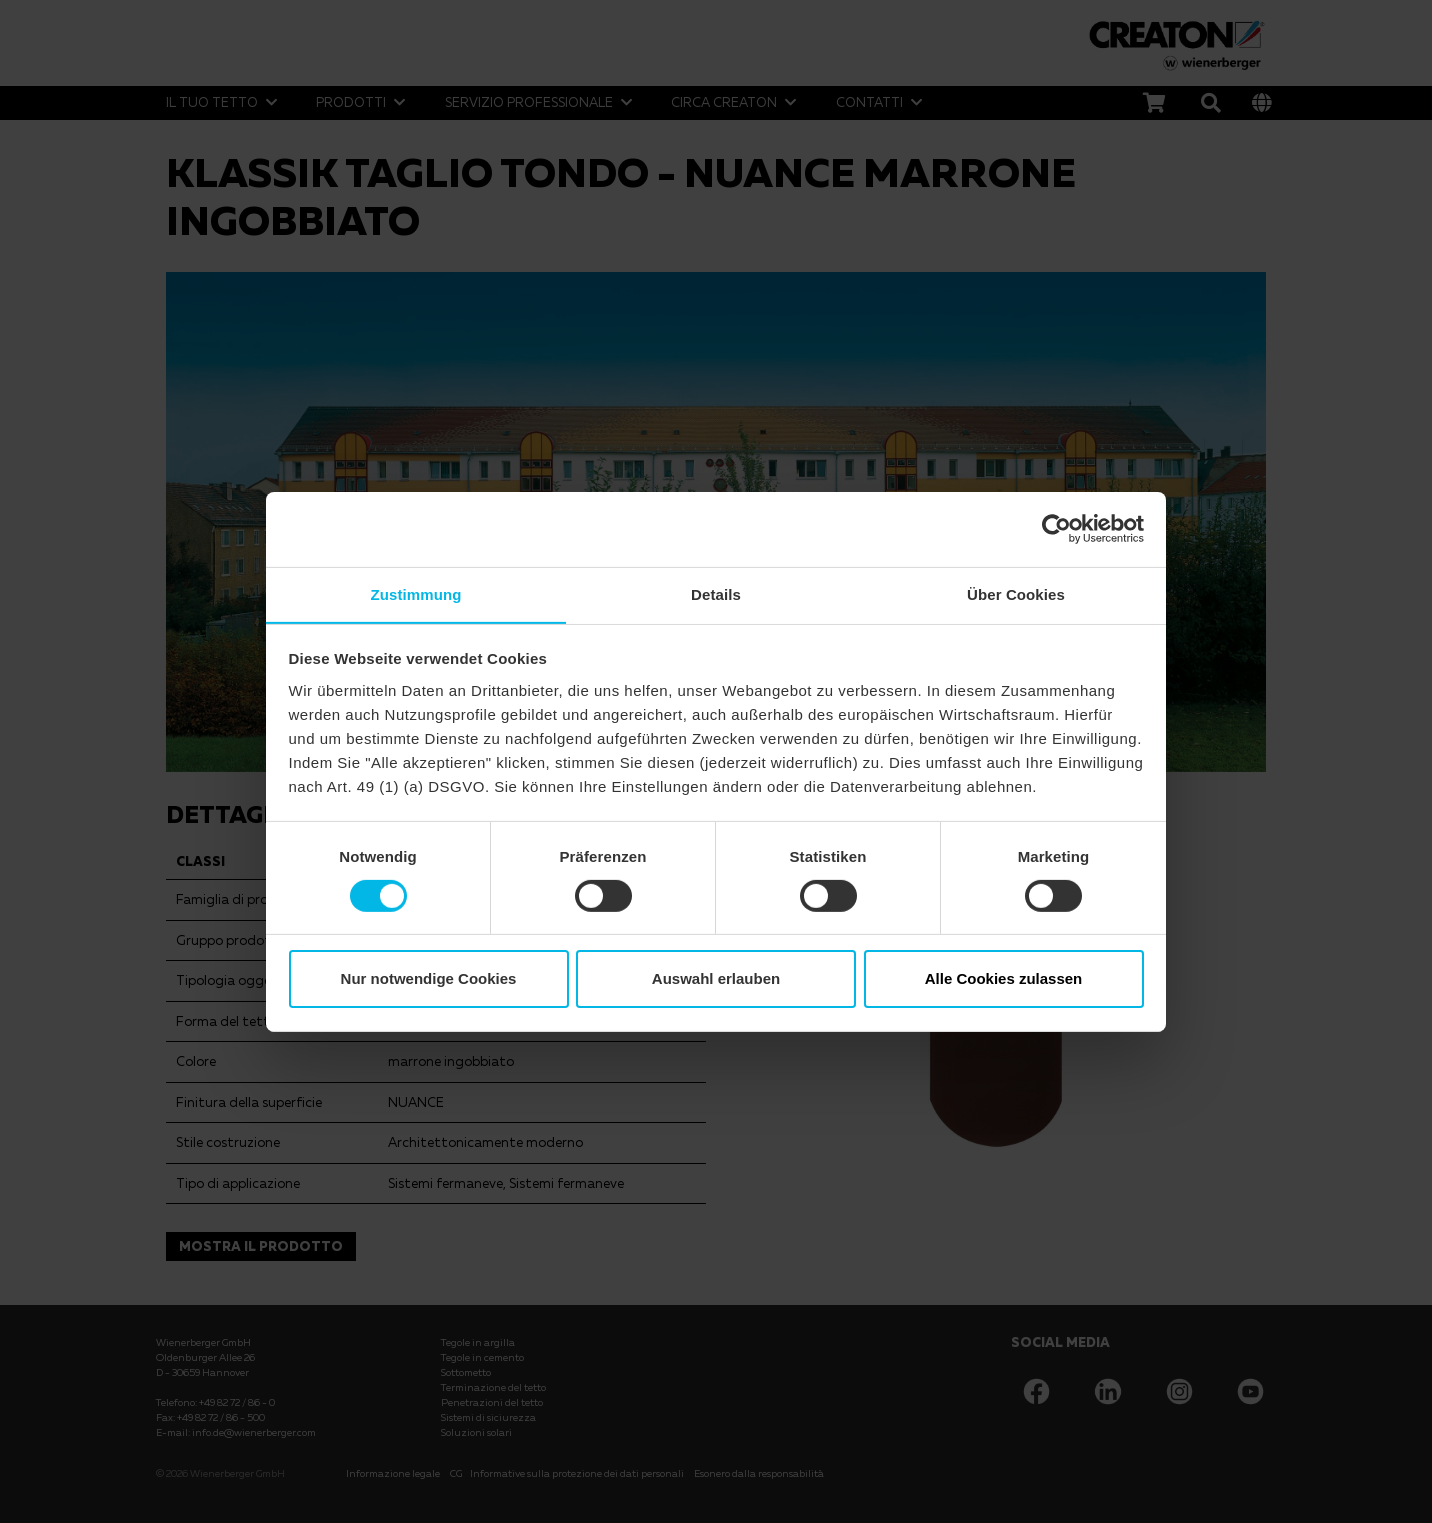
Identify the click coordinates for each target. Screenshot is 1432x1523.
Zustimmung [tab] (416, 593)
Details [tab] (716, 593)
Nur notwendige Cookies (429, 979)
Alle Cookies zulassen (1004, 979)
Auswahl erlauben (716, 979)
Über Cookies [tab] (1016, 593)
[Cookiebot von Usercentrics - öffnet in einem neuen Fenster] (1056, 528)
